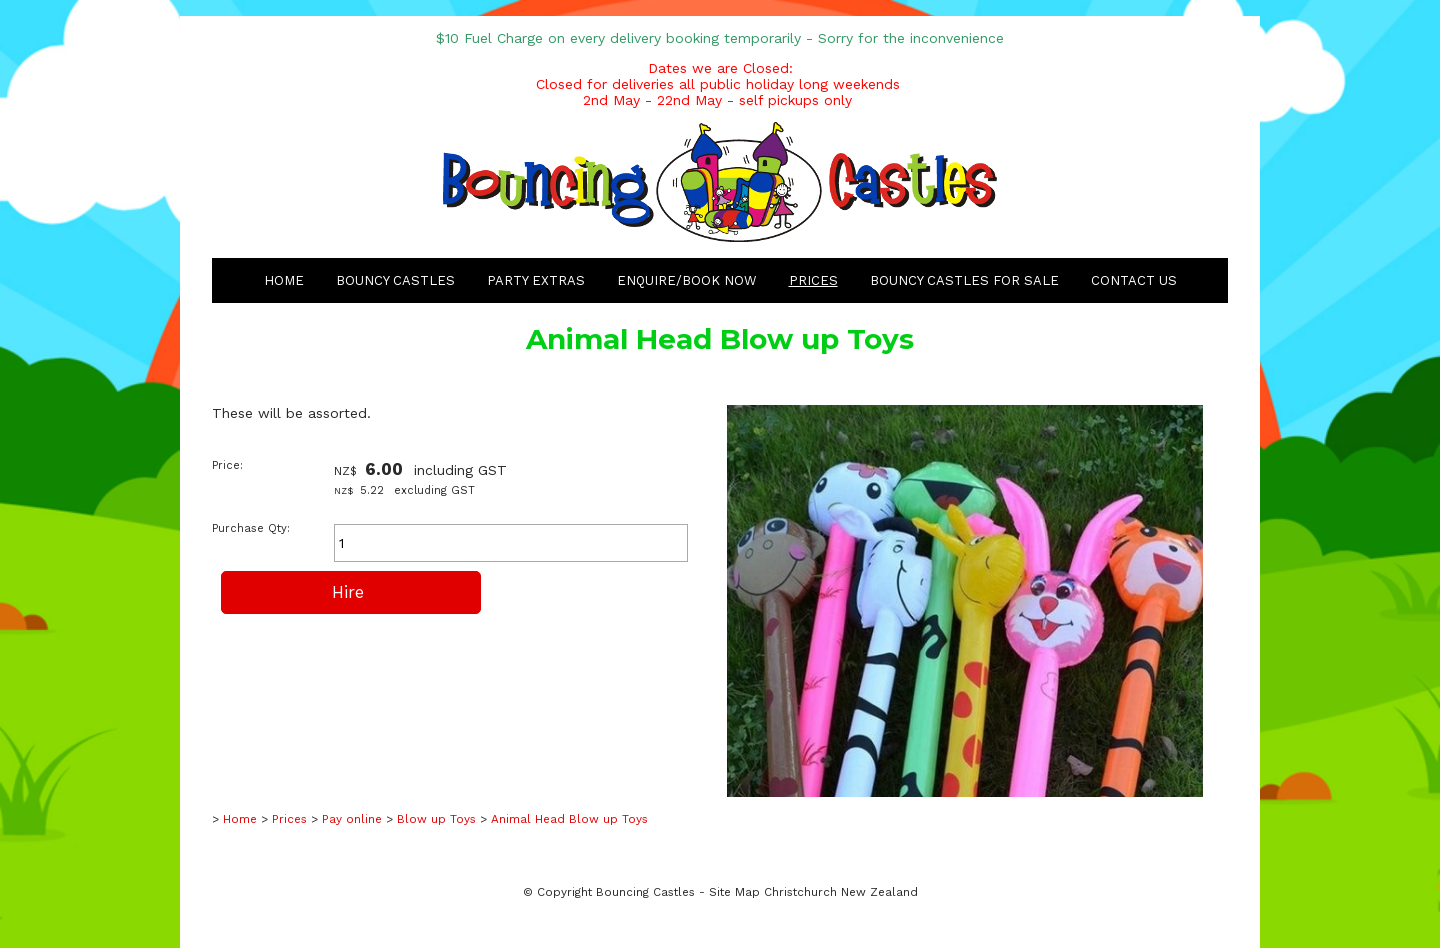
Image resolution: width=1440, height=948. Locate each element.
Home (284, 280)
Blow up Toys (436, 819)
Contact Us (1134, 280)
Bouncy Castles (395, 280)
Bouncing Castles (645, 892)
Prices (813, 280)
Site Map (734, 892)
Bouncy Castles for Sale (964, 280)
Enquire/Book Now (687, 280)
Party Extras (536, 280)
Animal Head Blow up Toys (569, 819)
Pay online (352, 819)
